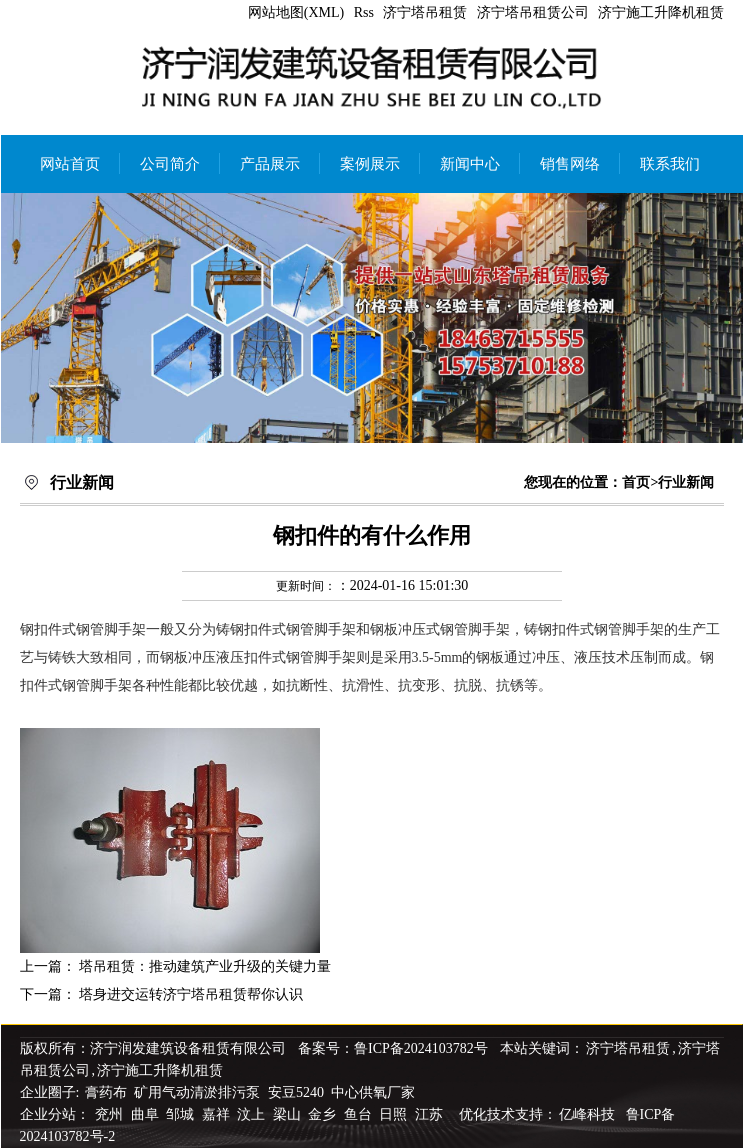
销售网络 (570, 164)
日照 (395, 1114)
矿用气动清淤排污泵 (199, 1092)
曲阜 (147, 1114)
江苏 (431, 1114)
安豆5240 (296, 1092)
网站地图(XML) (296, 12)
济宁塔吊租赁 (425, 12)
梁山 (289, 1114)
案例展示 (370, 164)
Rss (364, 12)
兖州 (111, 1114)
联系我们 (670, 164)
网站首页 (70, 164)
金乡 (324, 1114)
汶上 (253, 1114)
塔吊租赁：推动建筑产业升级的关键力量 (205, 966)
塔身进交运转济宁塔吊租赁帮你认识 (191, 994)
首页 (636, 482)
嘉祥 (218, 1114)
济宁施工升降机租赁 (661, 12)
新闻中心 (470, 164)
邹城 (182, 1114)
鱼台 (360, 1114)
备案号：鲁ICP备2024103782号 (393, 1048)
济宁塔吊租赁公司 (533, 12)
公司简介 (170, 164)
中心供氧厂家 (373, 1092)
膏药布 (106, 1092)
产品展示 (270, 164)
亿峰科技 (587, 1114)
